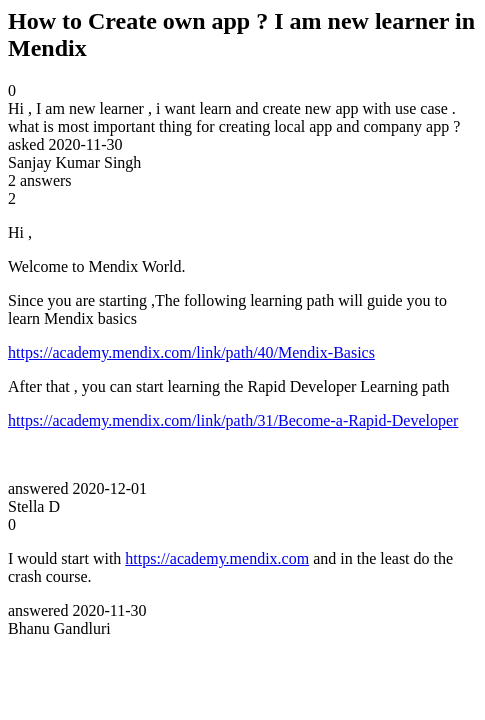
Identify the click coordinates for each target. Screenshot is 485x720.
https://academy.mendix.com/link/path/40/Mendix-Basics (191, 352)
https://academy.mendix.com (217, 558)
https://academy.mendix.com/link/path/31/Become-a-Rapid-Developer (233, 420)
